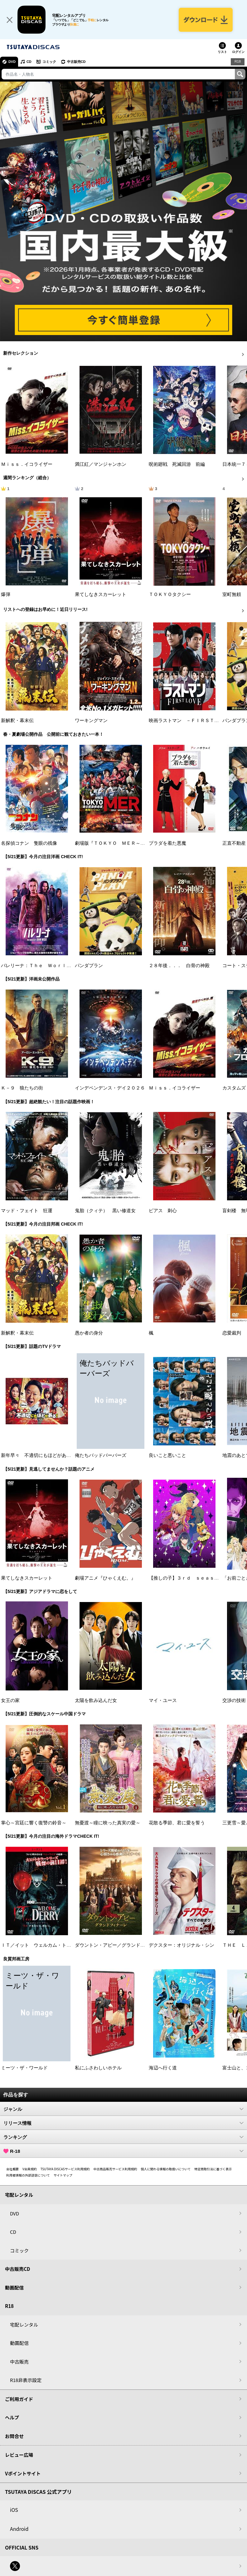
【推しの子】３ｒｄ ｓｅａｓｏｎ (186, 1578)
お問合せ (14, 2436)
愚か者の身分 (89, 1333)
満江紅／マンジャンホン (100, 464)
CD (29, 62)
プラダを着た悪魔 (167, 843)
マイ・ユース (163, 1700)
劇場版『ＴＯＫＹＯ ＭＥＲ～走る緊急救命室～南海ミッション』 (145, 843)
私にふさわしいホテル (98, 2067)
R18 (238, 61)
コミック (49, 62)
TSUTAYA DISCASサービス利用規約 (65, 2169)
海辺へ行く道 (163, 2067)
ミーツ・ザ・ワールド (24, 2067)
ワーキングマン (91, 720)
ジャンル (123, 2109)
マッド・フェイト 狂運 (26, 1210)
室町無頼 (231, 594)
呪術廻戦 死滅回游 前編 (177, 464)
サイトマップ (63, 2175)
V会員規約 (29, 2169)
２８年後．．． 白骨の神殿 (179, 965)
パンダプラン (89, 965)
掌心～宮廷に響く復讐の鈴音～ (33, 1822)
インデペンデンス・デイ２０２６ (110, 1088)
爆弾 (5, 594)
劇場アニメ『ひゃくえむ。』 (105, 1578)
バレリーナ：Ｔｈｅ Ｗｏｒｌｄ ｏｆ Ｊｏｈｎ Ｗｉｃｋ (66, 965)
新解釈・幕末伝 (17, 720)
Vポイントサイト (23, 2473)
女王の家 (10, 1700)
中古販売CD (76, 62)
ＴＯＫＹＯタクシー (170, 594)
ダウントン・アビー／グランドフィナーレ (119, 1945)
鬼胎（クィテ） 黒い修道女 (105, 1210)
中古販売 (19, 2361)
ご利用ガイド (19, 2399)
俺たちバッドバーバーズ (100, 1455)
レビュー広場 (19, 2454)
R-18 (123, 2151)
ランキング (123, 2137)
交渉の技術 (234, 1700)
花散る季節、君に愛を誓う (177, 1822)
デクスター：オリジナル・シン (181, 1945)
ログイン (238, 52)
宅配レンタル (24, 2324)
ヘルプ (12, 2417)
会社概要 (12, 2169)
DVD (12, 62)
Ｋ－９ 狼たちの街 (22, 1088)
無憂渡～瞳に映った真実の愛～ (107, 1822)
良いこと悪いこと (167, 1455)
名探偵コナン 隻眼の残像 (29, 843)
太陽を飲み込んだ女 (96, 1700)
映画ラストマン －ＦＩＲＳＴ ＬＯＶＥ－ (195, 720)
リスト (222, 52)
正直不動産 (234, 843)
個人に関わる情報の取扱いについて (166, 2169)
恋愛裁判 (231, 1333)
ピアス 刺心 (163, 1210)
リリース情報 (123, 2123)
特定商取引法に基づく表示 (213, 2169)
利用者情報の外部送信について (28, 2175)
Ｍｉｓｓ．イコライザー (26, 464)
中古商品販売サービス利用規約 (115, 2169)
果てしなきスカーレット (100, 594)
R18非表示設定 (25, 2380)
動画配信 (14, 2287)
